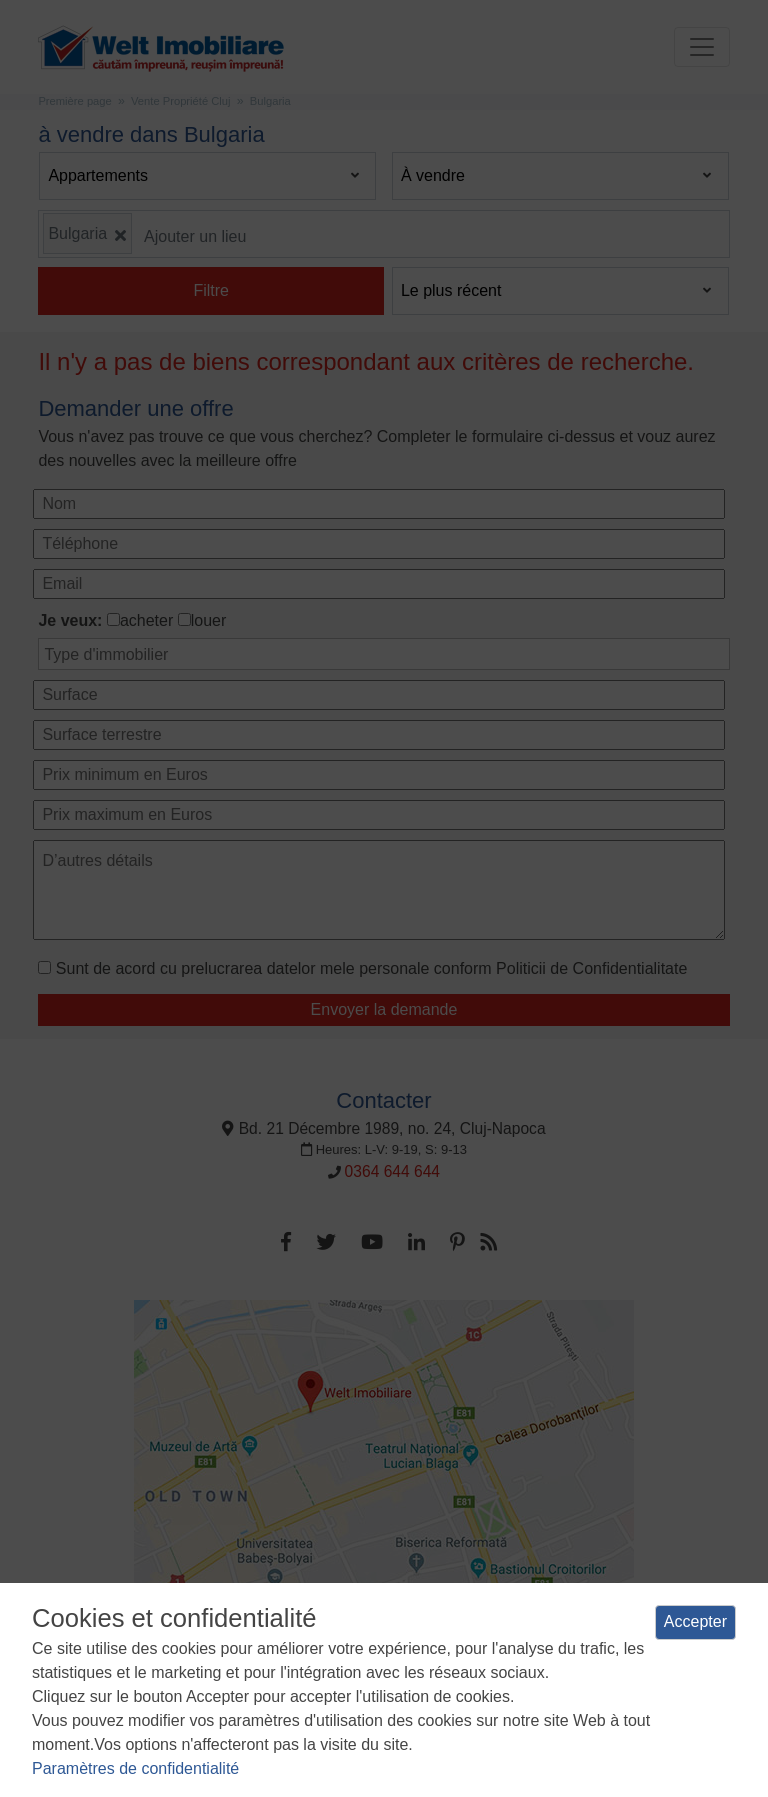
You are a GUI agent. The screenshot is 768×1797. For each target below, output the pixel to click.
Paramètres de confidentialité (135, 1768)
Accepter (695, 1621)
